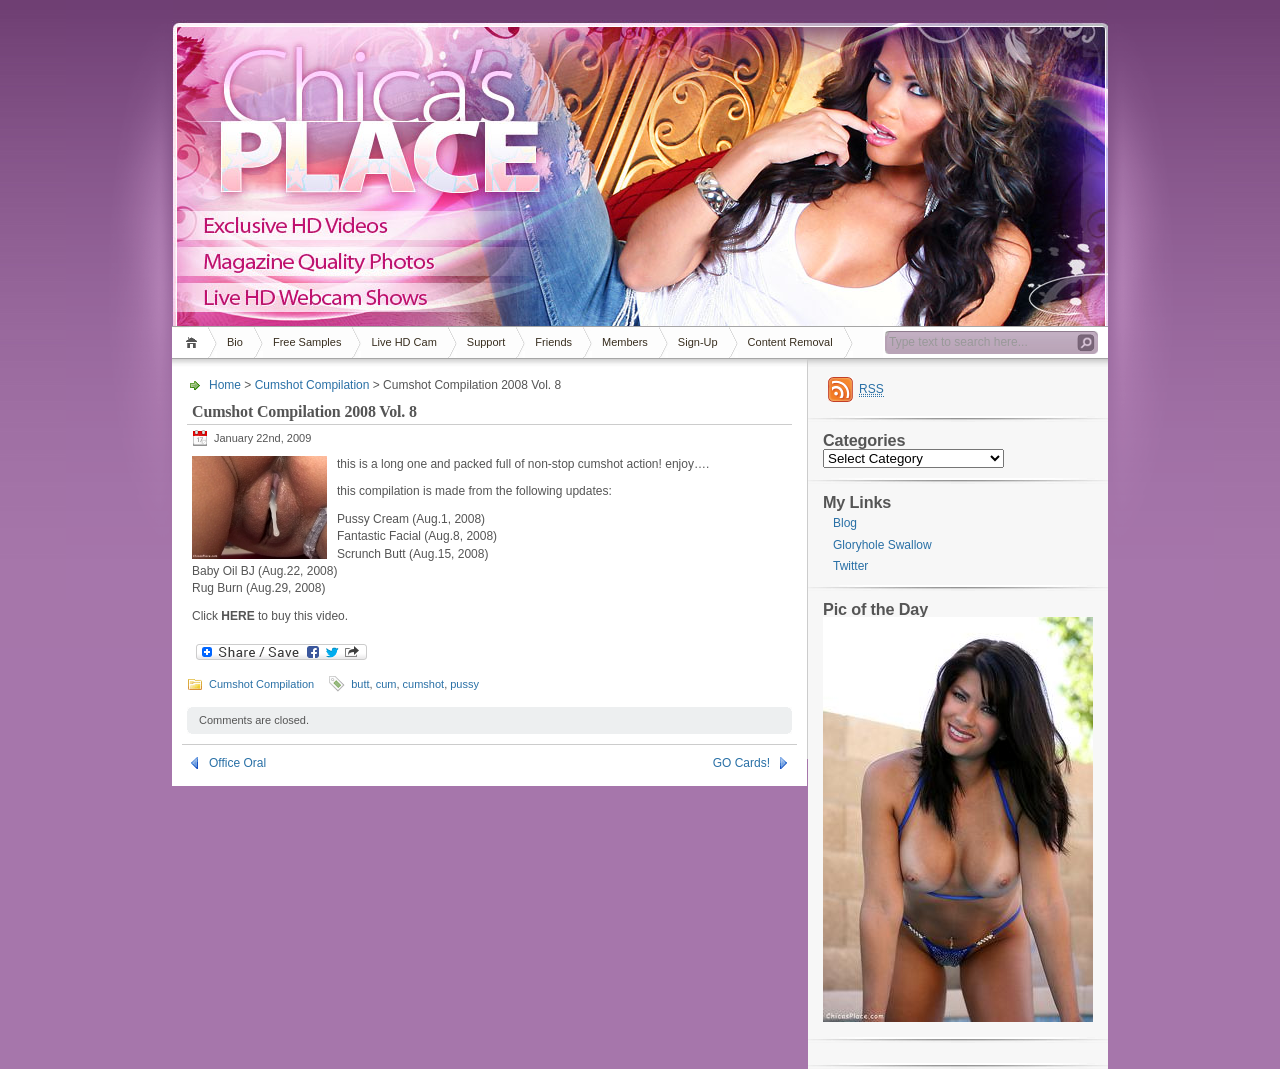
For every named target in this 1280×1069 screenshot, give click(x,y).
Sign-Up (698, 342)
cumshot (424, 684)
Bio (235, 342)
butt (360, 684)
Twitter (850, 566)
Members (625, 342)
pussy (464, 684)
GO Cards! (741, 763)
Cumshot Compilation (312, 385)
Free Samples (307, 342)
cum (386, 684)
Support (486, 342)
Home (194, 342)
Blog (845, 523)
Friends (553, 342)
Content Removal (790, 342)
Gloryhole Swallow (882, 545)
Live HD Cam (403, 342)
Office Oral (237, 763)
